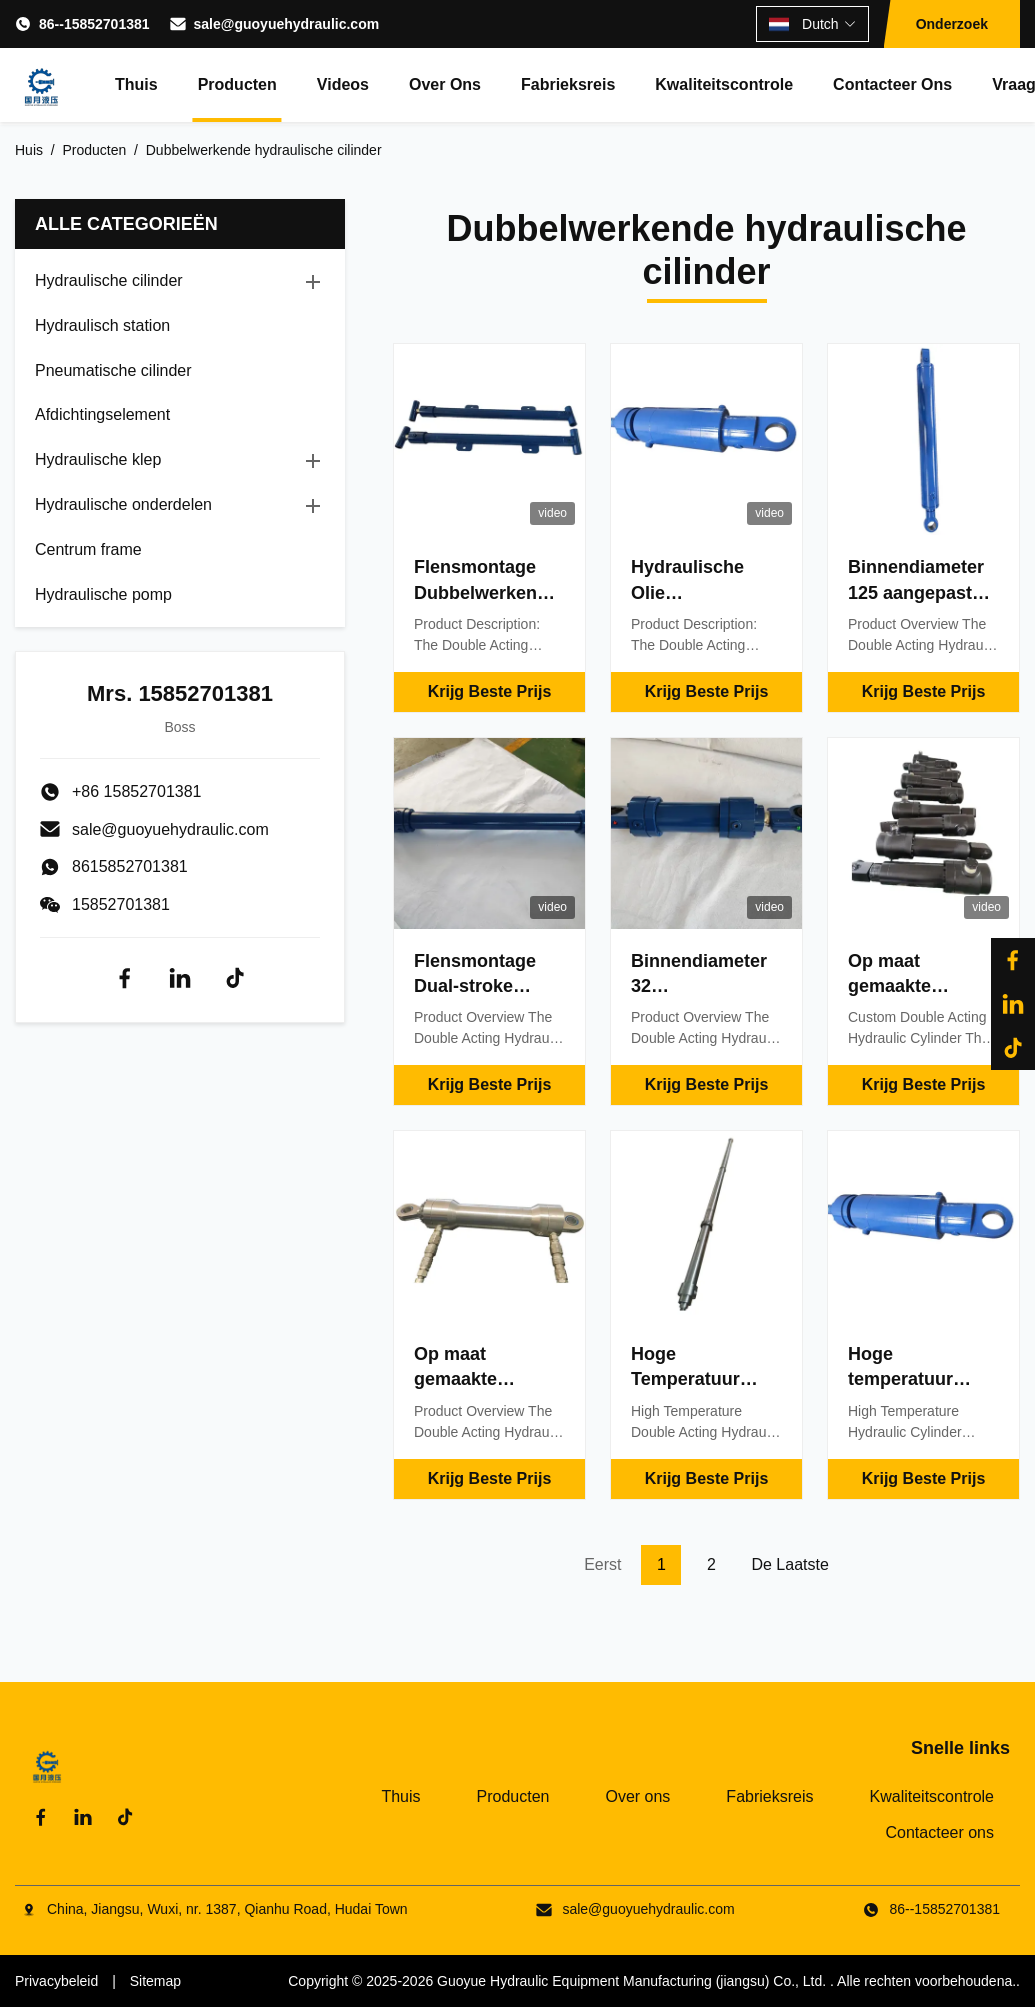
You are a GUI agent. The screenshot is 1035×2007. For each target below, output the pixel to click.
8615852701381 (130, 866)
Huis (29, 150)
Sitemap (155, 1981)
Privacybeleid (56, 1981)
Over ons (445, 84)
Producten (237, 84)
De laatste (789, 1564)
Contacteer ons (892, 84)
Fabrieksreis (568, 84)
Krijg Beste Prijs (490, 691)
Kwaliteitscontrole (724, 84)
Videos (343, 84)
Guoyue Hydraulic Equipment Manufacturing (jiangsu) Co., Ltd (629, 1981)
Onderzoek (952, 24)
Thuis (136, 84)
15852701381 (121, 904)
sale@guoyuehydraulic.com (287, 24)
